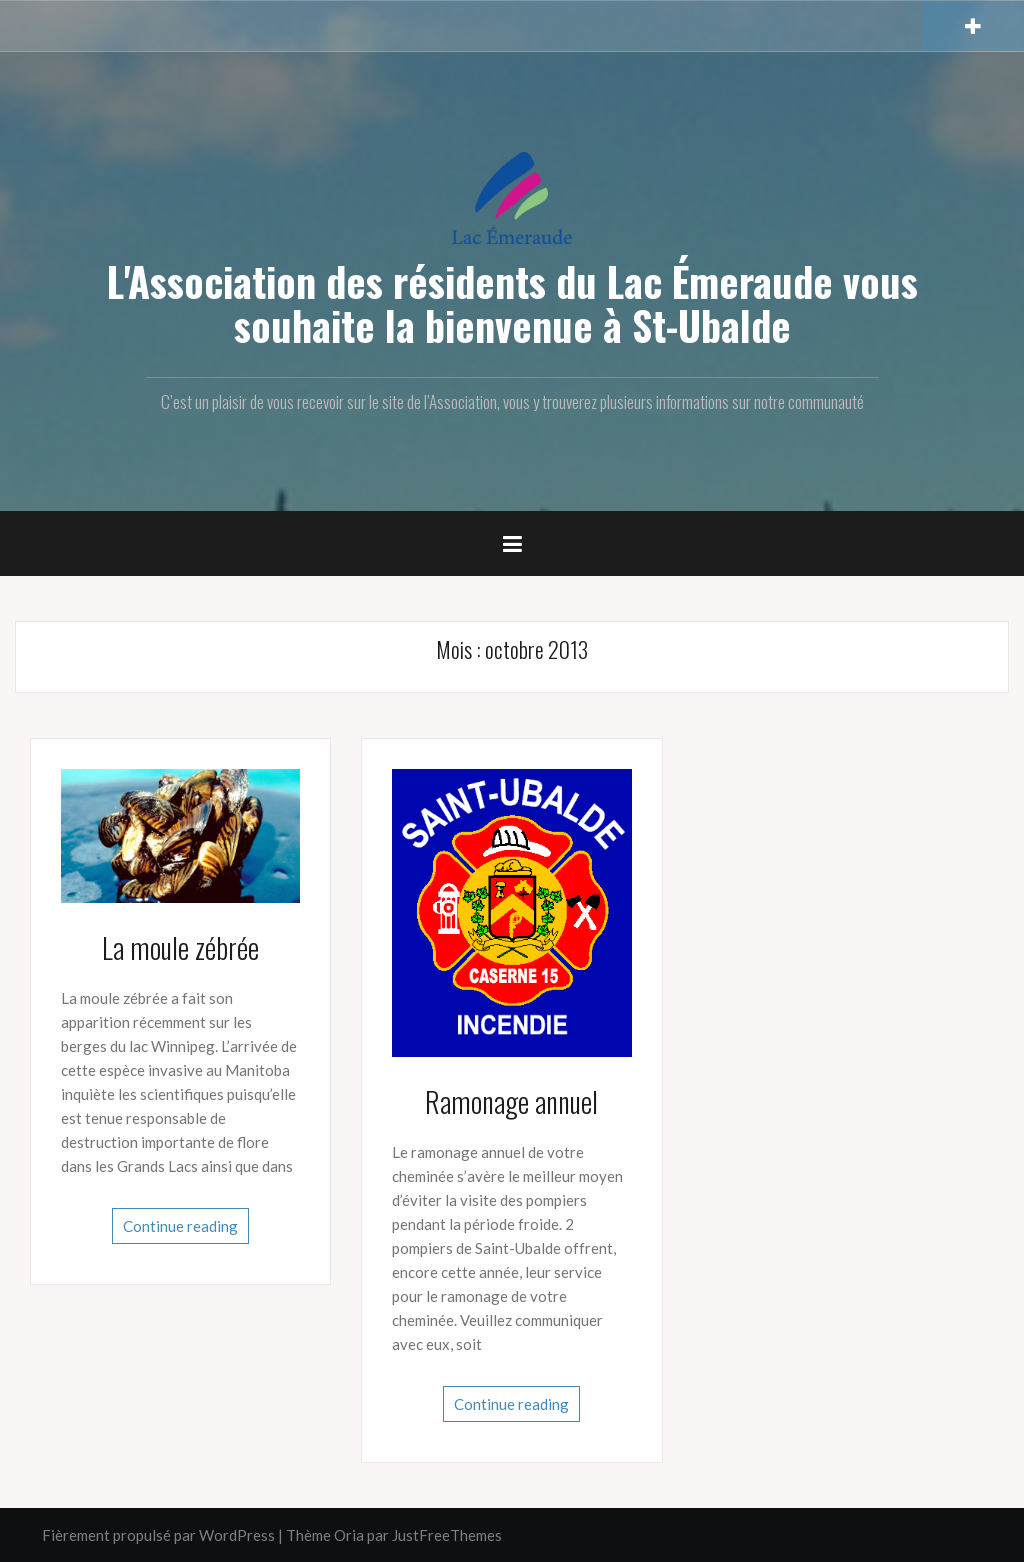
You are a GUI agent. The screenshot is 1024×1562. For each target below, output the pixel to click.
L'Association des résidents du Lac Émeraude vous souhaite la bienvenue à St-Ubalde (512, 303)
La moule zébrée (180, 947)
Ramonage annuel (511, 1101)
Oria (349, 1535)
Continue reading (180, 1226)
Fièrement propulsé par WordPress (158, 1535)
